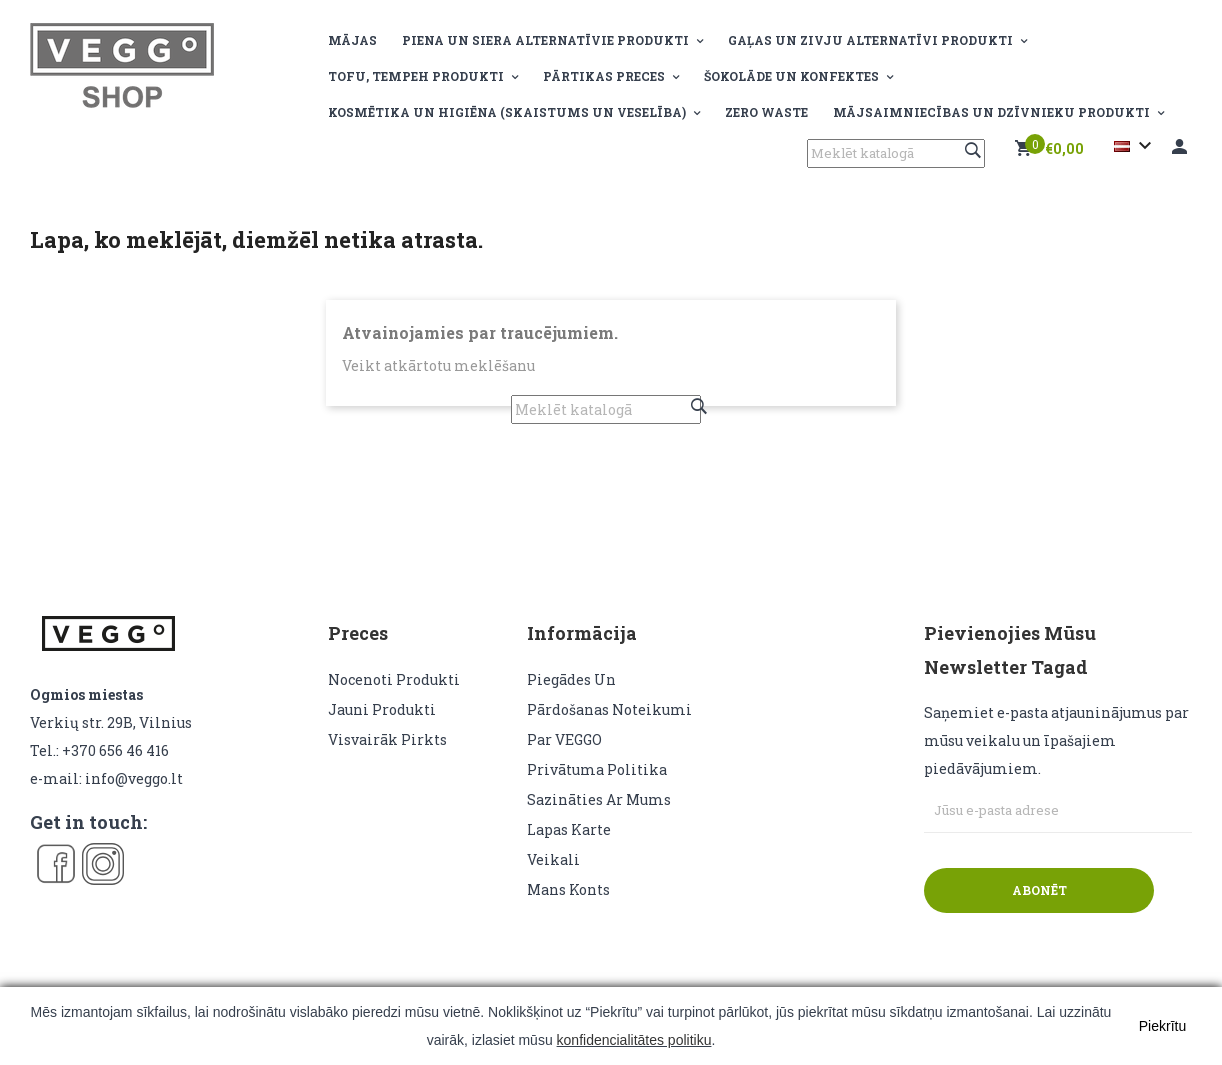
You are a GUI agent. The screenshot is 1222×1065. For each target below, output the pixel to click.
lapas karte (569, 829)
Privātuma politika (597, 769)
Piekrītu (1162, 1026)
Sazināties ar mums (599, 799)
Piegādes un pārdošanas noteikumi (609, 694)
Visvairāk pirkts (387, 739)
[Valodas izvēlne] (1135, 146)
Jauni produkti (382, 709)
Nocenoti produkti (394, 679)
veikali (553, 859)
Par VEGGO (564, 739)
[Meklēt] (896, 153)
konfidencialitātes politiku (634, 1040)
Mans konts (568, 889)
